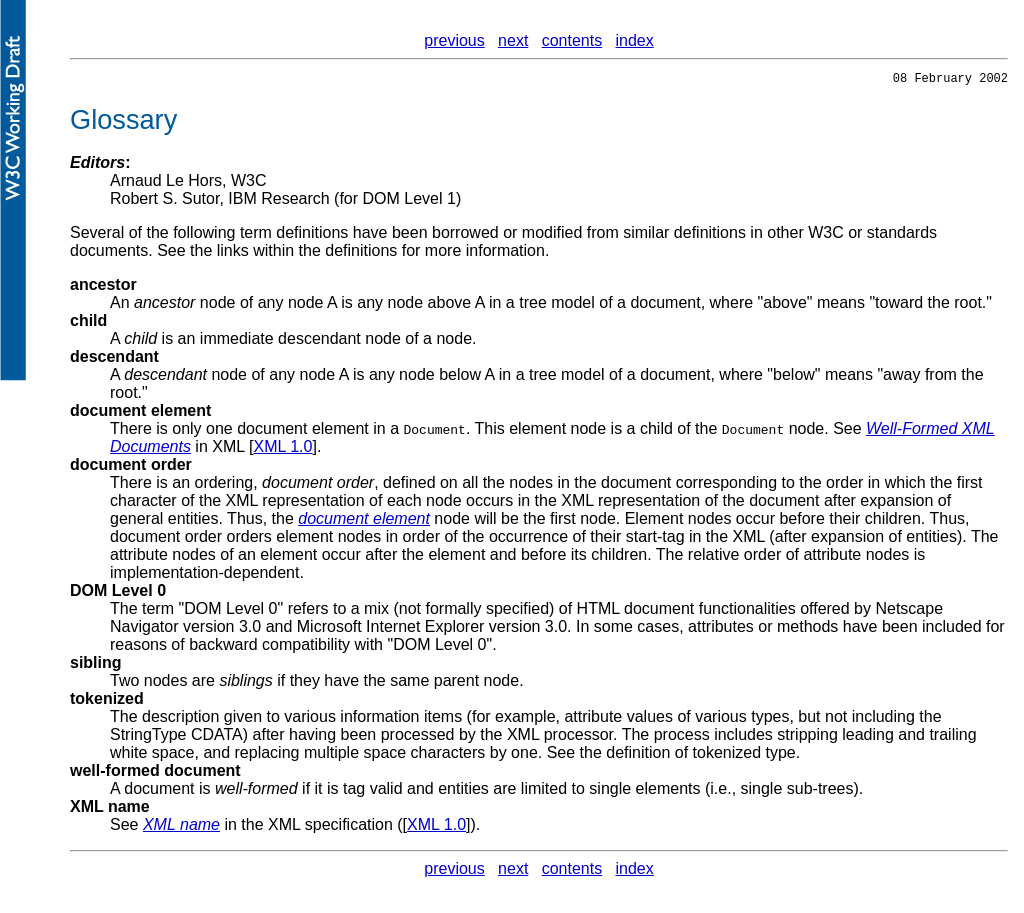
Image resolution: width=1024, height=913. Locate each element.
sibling (96, 665)
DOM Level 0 (118, 593)
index (635, 40)
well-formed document (155, 773)
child (88, 323)
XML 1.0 (282, 449)
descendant (114, 359)
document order (131, 467)
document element (140, 413)
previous (454, 40)
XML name (110, 809)
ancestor (103, 287)
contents (572, 40)
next (513, 40)
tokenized (107, 701)
